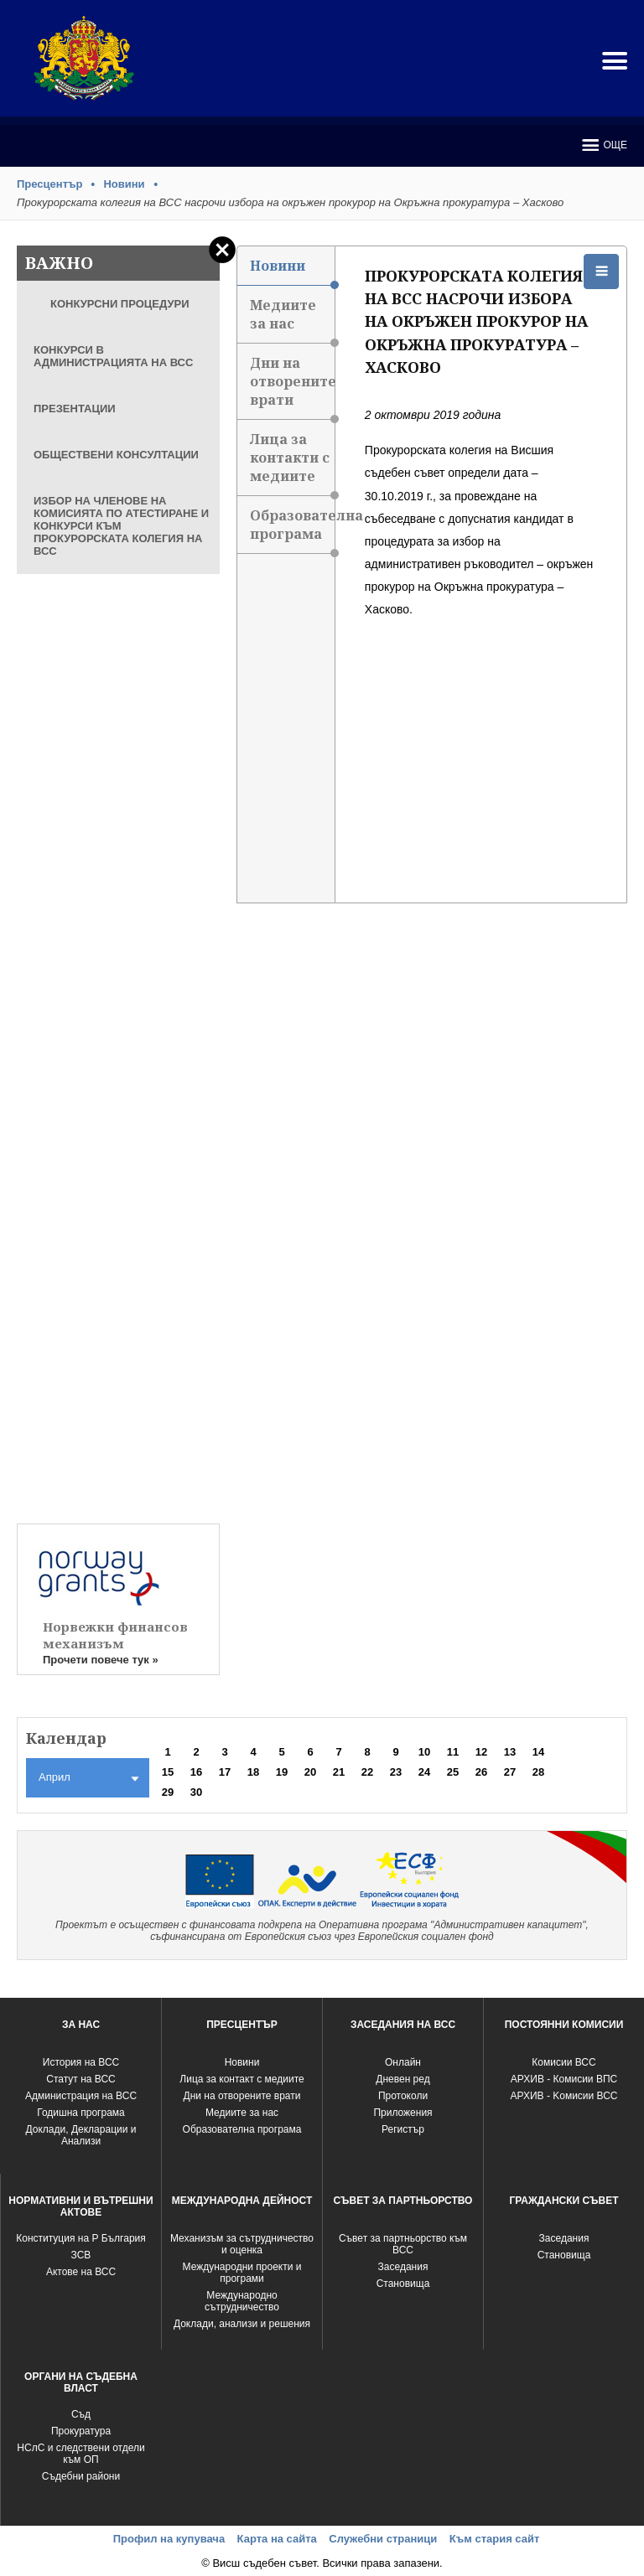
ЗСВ (81, 2255)
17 (225, 1772)
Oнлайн (403, 2062)
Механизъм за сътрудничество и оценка (242, 2244)
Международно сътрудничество (242, 2301)
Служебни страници (383, 2538)
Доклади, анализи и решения (242, 2324)
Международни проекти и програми (242, 2272)
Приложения (402, 2112)
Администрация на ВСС (81, 2096)
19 (282, 1772)
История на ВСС (81, 2062)
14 (538, 1752)
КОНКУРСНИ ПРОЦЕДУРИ (120, 303)
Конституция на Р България (81, 2238)
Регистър (403, 2129)
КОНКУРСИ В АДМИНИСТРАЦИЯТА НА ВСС (113, 356)
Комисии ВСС (563, 2062)
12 (481, 1752)
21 (339, 1772)
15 (168, 1772)
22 (367, 1772)
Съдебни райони (81, 2476)
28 (538, 1772)
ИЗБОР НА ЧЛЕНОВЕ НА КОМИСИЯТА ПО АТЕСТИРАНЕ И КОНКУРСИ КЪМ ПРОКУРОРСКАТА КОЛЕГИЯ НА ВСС (121, 525)
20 (310, 1772)
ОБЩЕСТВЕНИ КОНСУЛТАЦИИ (116, 454)
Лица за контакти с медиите (292, 463)
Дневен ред (402, 2079)
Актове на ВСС (81, 2272)
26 (481, 1772)
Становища (403, 2283)
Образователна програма (292, 530)
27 (510, 1772)
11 (453, 1752)
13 (510, 1752)
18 (253, 1772)
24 (424, 1772)
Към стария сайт (494, 2538)
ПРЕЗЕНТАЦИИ (75, 408)
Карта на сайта (277, 2538)
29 (168, 1792)
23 (396, 1772)
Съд (81, 2414)
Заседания (403, 2267)
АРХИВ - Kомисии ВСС (563, 2096)
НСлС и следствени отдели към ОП (80, 2453)
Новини (123, 184)
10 (424, 1752)
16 (196, 1772)
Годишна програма (81, 2112)
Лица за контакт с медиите (241, 2079)
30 (196, 1792)
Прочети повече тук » (100, 1659)
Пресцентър (49, 184)
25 (453, 1772)
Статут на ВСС (80, 2079)
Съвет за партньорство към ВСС (403, 2244)
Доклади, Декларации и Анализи (81, 2135)
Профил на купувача (169, 2538)
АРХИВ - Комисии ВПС (564, 2079)
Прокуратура (81, 2431)
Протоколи (403, 2096)
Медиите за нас (292, 320)
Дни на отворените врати (292, 387)
